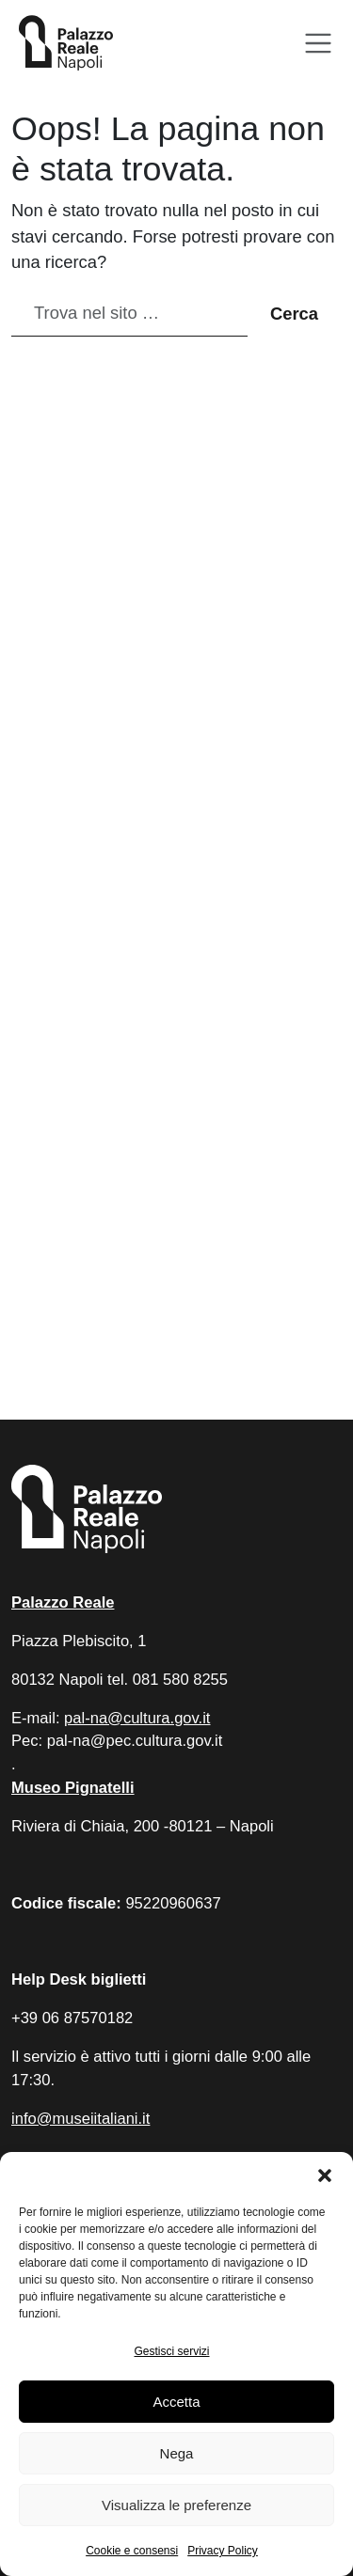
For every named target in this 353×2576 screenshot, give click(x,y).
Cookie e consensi (132, 2550)
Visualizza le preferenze (176, 2505)
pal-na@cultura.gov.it (137, 1718)
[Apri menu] (318, 44)
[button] (324, 2175)
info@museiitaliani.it (80, 2119)
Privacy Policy (222, 2550)
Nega (177, 2453)
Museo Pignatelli (73, 1788)
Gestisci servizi (171, 2351)
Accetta (176, 2402)
